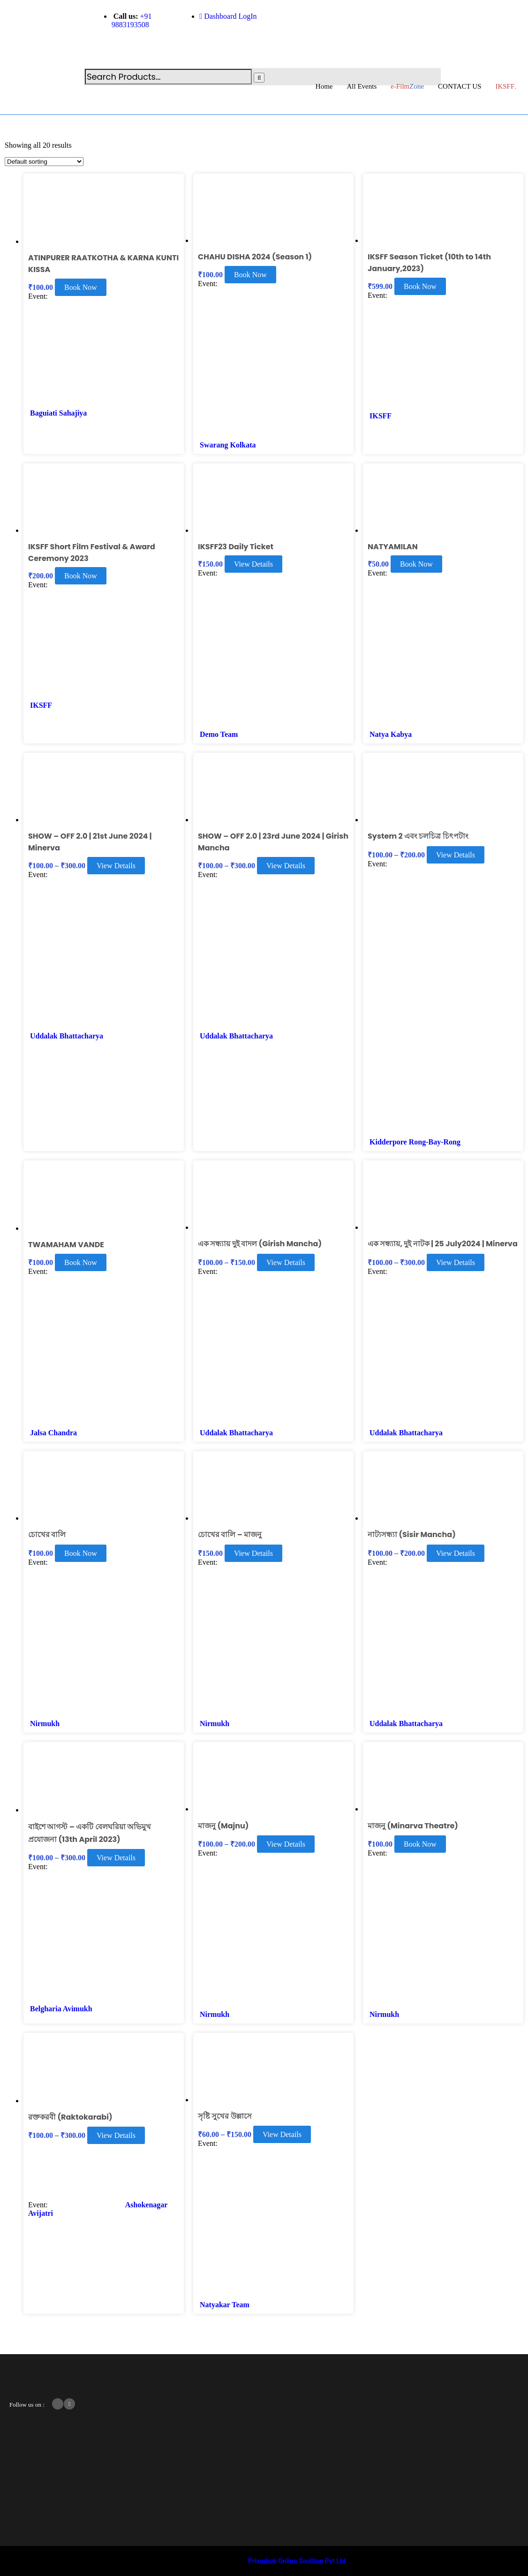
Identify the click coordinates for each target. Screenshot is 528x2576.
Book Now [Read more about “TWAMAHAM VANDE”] (80, 1262)
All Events (362, 86)
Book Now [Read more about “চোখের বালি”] (80, 1553)
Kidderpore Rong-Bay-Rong (415, 1142)
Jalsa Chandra (53, 1433)
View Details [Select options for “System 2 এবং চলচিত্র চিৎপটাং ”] (455, 855)
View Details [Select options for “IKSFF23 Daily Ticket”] (253, 564)
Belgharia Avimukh (61, 2009)
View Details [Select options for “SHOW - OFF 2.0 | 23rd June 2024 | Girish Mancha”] (285, 866)
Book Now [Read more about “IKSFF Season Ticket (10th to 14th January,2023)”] (420, 286)
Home (324, 86)
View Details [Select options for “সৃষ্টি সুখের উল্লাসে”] (282, 2134)
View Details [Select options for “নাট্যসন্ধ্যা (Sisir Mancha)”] (455, 1553)
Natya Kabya (391, 734)
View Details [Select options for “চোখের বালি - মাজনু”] (253, 1553)
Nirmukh (45, 1723)
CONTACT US (459, 86)
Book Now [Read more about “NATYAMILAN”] (416, 564)
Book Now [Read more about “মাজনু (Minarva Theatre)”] (420, 1844)
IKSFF (381, 416)
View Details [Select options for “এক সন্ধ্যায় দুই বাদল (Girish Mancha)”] (285, 1262)
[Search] (259, 78)
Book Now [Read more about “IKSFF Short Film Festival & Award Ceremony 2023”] (80, 576)
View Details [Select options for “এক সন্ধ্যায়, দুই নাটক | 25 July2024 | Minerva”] (455, 1262)
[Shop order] (44, 161)
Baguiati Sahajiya (58, 413)
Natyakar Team (224, 2305)
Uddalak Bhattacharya (66, 1036)
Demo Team (219, 734)
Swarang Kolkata (228, 445)
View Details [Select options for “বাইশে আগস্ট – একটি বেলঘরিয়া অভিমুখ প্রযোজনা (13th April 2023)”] (116, 1858)
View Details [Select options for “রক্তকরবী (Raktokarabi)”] (116, 2135)
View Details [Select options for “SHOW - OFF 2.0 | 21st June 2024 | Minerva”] (116, 866)
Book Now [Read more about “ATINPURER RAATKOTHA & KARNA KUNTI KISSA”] (80, 287)
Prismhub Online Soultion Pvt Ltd (297, 2561)
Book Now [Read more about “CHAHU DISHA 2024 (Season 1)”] (250, 275)
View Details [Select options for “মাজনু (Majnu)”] (285, 1844)
